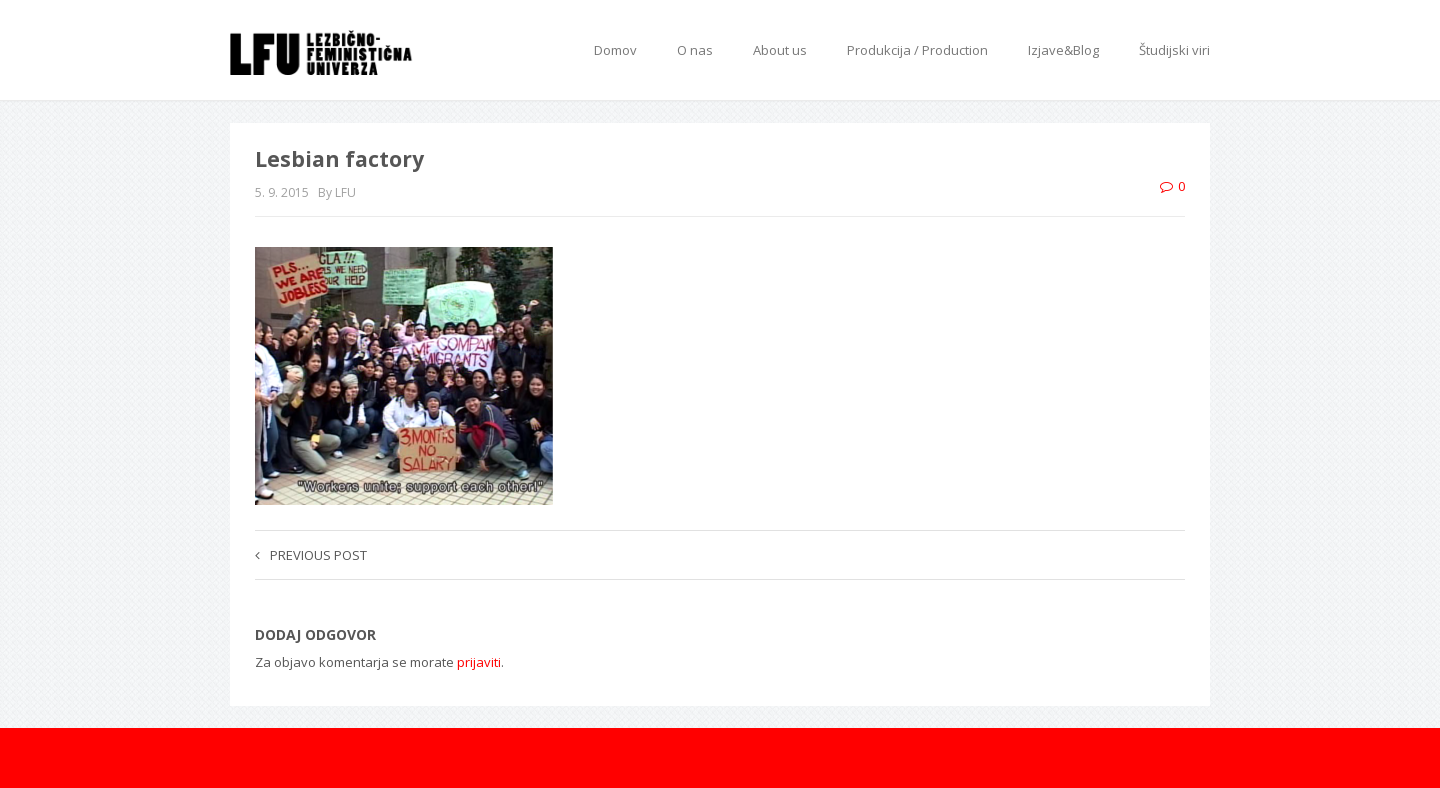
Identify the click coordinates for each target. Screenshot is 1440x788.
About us (780, 50)
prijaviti (479, 662)
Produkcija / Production (917, 50)
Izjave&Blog (1063, 50)
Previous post (311, 555)
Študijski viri (1174, 50)
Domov (615, 50)
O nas (695, 50)
